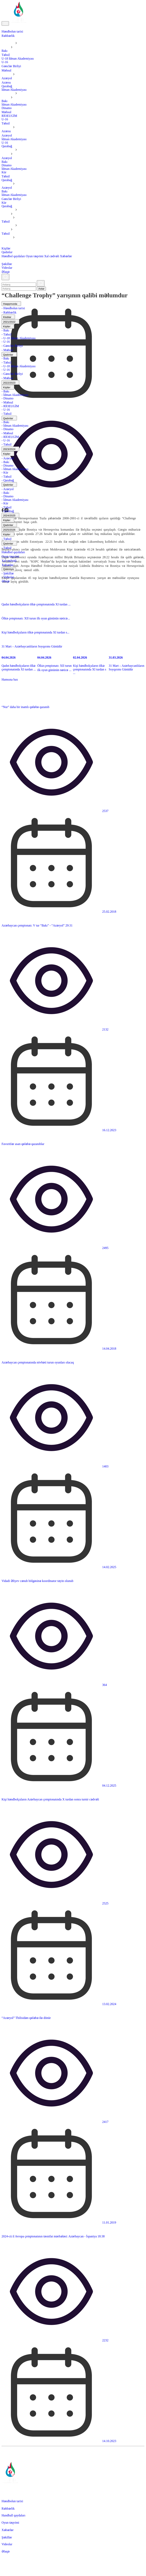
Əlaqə (6, 271)
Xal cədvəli (52, 256)
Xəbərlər (66, 256)
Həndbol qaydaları (14, 256)
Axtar (41, 288)
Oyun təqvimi (35, 256)
